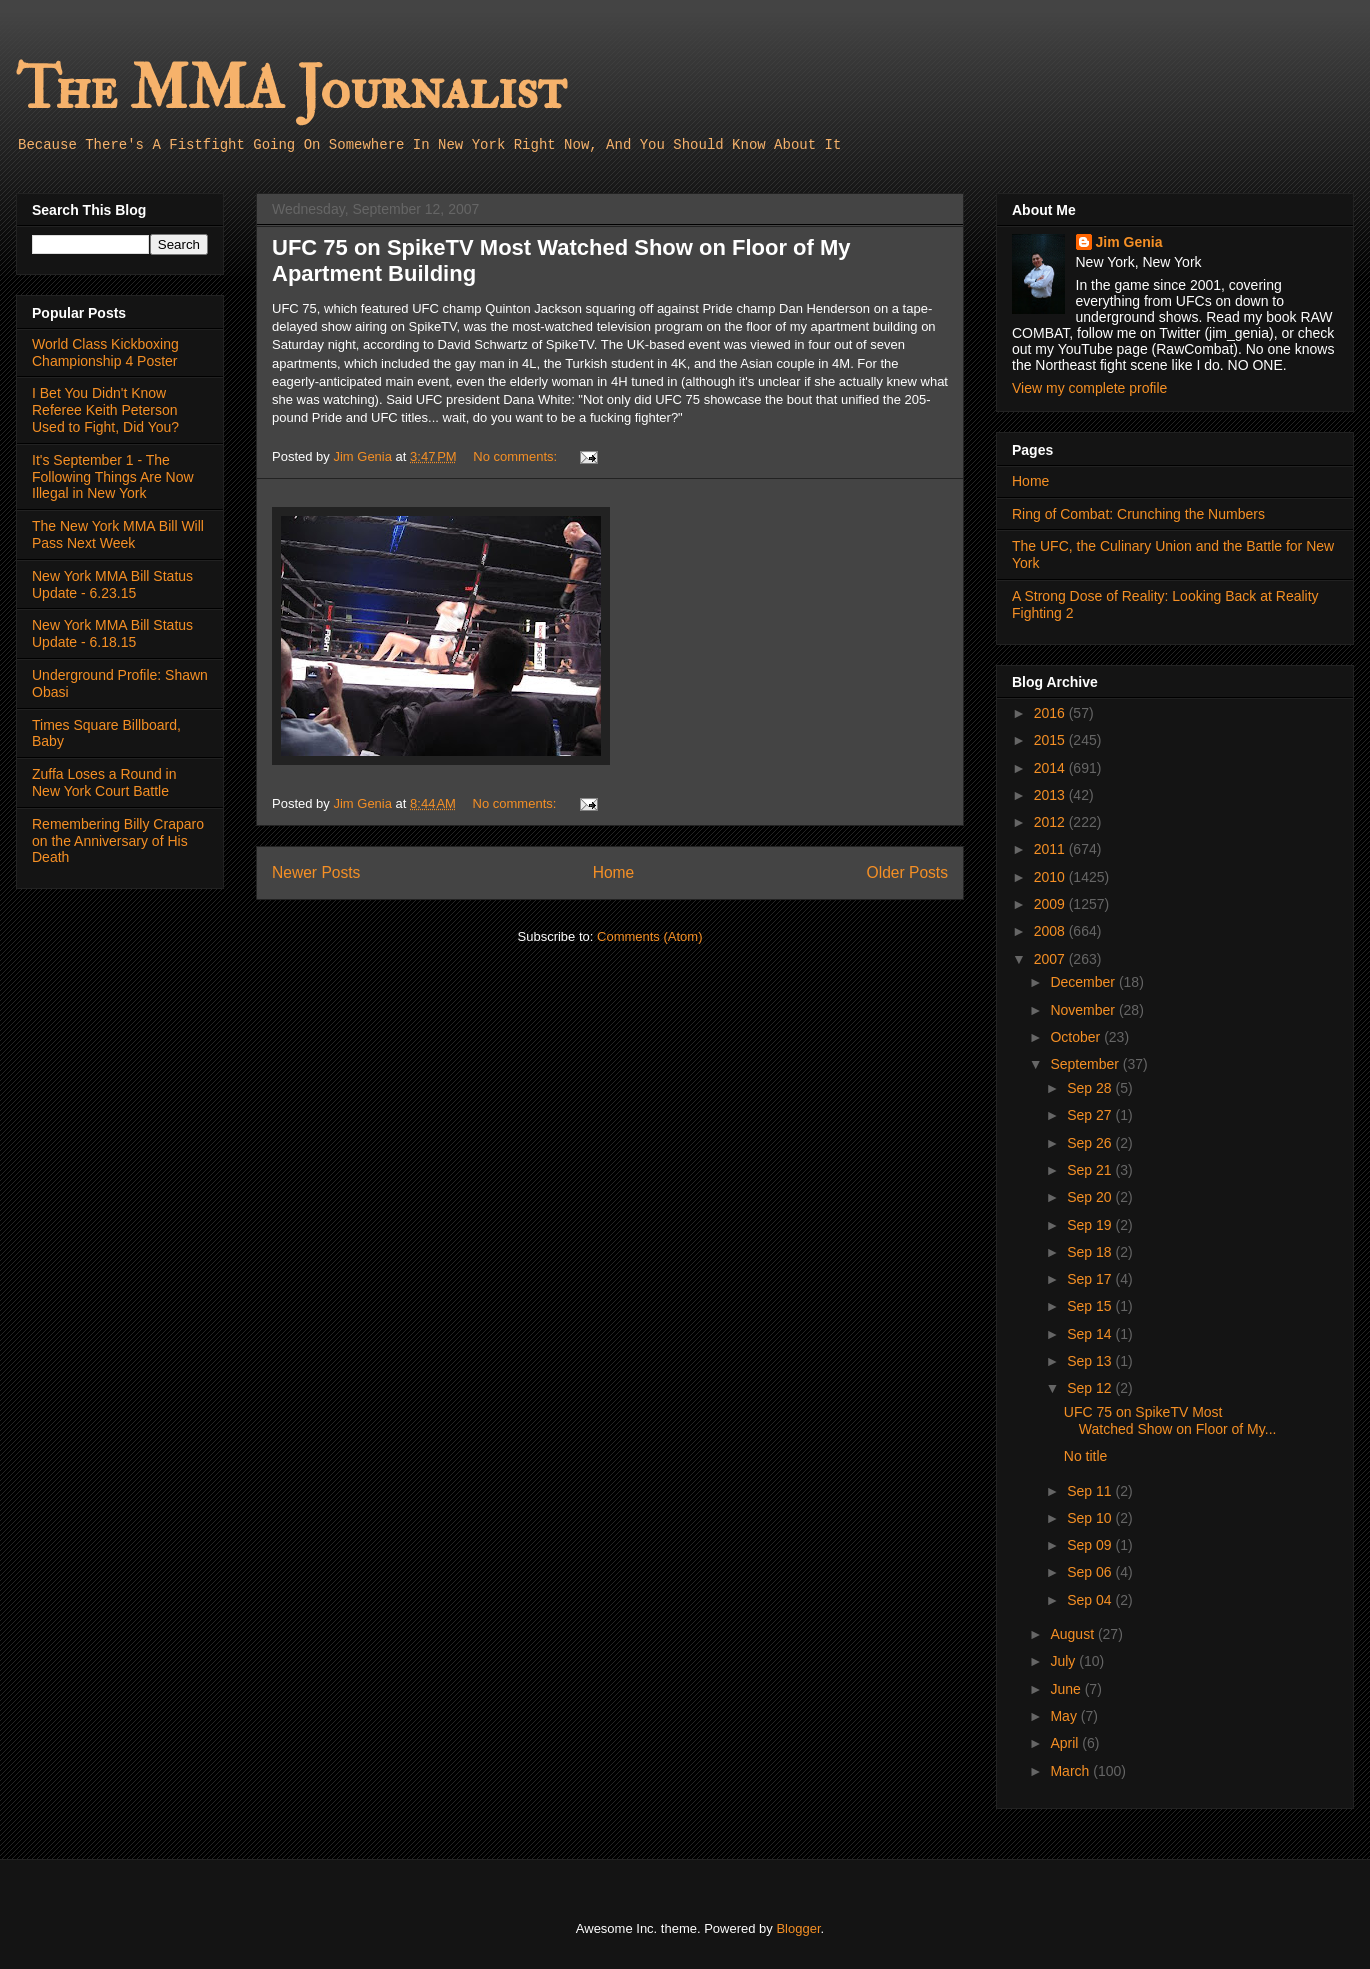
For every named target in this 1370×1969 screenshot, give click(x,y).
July (1064, 1661)
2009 (1051, 904)
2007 (1051, 959)
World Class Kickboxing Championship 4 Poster (105, 352)
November (1084, 1010)
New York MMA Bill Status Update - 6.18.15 (112, 633)
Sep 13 (1091, 1361)
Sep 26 (1091, 1143)
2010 (1051, 877)
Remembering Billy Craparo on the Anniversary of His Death (118, 841)
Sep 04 (1091, 1600)
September (1086, 1064)
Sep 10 (1091, 1518)
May (1065, 1716)
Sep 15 (1091, 1306)
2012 (1051, 822)
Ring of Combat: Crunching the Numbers (1138, 514)
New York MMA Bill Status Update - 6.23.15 (112, 584)
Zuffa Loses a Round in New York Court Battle (104, 782)
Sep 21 (1091, 1170)
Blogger (798, 1928)
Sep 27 (1091, 1115)
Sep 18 (1091, 1252)
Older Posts (907, 872)
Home (614, 872)
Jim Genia (1129, 242)
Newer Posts (316, 872)
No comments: (516, 456)
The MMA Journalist (291, 89)
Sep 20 (1091, 1197)
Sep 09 (1091, 1545)
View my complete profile (1089, 388)
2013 (1051, 795)
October (1077, 1037)
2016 (1051, 713)
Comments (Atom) (649, 936)
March (1071, 1771)
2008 (1051, 931)
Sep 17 (1091, 1279)
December (1084, 982)
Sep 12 (1091, 1388)
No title (1086, 1456)
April (1066, 1743)
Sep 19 (1091, 1225)
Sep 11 (1091, 1491)
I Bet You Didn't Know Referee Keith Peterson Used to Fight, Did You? (105, 410)
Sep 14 (1091, 1334)
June (1067, 1689)
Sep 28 (1091, 1088)
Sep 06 (1091, 1572)
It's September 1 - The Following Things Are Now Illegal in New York (113, 477)
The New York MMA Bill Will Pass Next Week (118, 534)
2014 (1051, 768)
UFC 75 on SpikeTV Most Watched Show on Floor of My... (1170, 1420)
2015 (1051, 740)
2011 (1051, 849)
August (1073, 1634)
